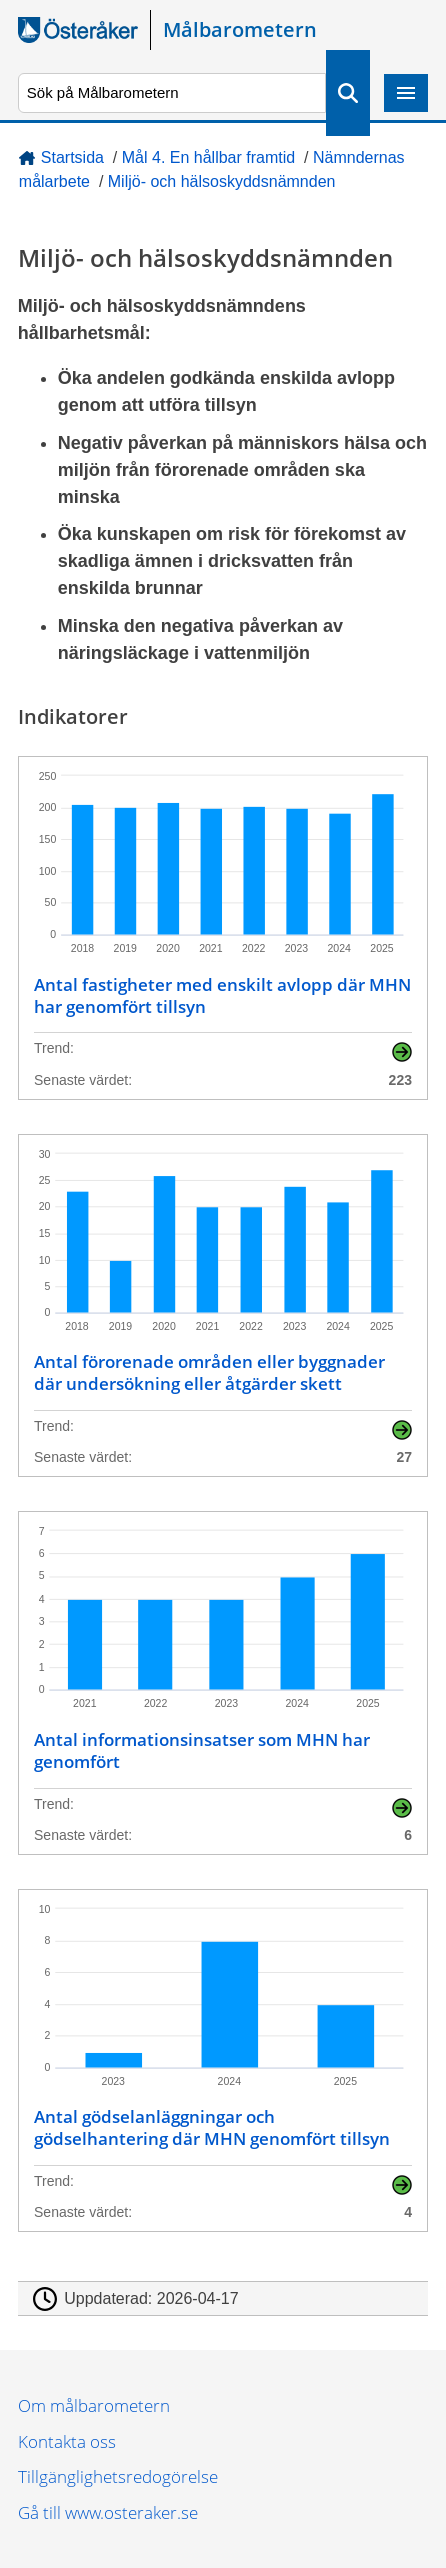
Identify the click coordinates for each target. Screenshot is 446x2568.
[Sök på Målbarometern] (172, 93)
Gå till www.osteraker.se (108, 2512)
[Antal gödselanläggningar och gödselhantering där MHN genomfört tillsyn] (223, 2061)
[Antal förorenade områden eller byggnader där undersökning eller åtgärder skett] (223, 1306)
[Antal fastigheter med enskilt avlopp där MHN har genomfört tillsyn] (223, 928)
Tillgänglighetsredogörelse (118, 2476)
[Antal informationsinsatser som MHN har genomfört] (223, 1683)
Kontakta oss (67, 2441)
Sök (348, 93)
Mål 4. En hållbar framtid (208, 157)
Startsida (72, 157)
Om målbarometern (94, 2405)
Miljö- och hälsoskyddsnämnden (222, 181)
